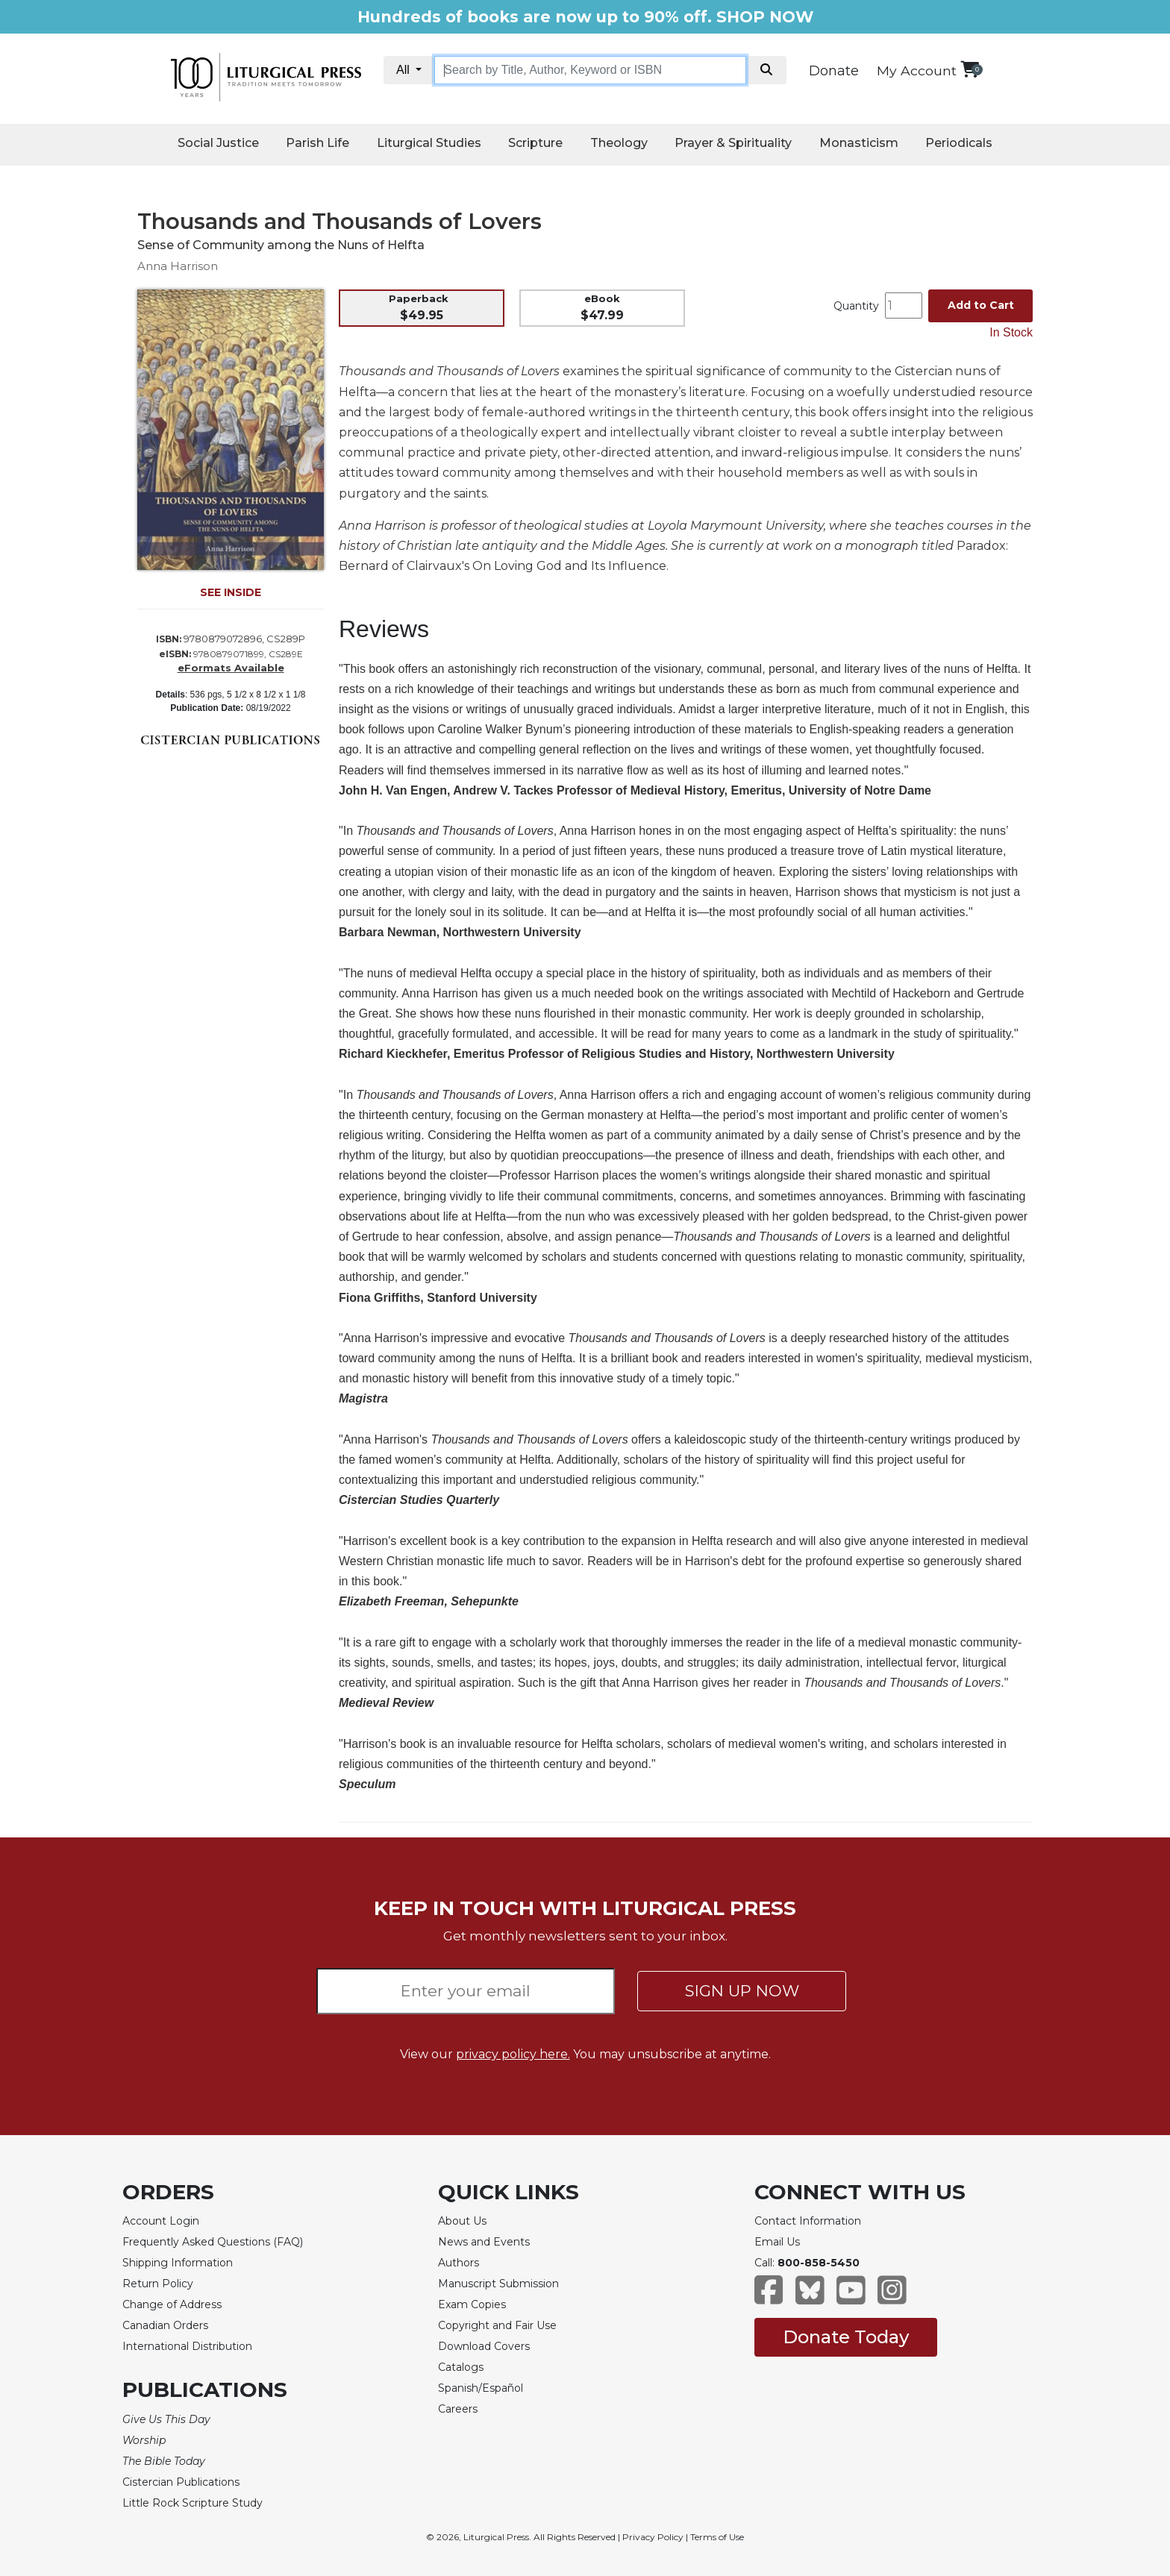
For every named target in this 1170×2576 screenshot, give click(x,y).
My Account (917, 70)
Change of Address (172, 2304)
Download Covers (484, 2346)
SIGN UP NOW (742, 1990)
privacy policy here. (513, 2054)
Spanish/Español (480, 2388)
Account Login (160, 2221)
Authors (458, 2262)
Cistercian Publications (181, 2482)
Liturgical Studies (429, 143)
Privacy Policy (652, 2536)
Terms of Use (717, 2536)
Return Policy (157, 2283)
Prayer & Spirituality (733, 143)
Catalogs (461, 2367)
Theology (619, 143)
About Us (462, 2221)
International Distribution (187, 2346)
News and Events (484, 2241)
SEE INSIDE (230, 592)
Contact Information (807, 2221)
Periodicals (958, 143)
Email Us (777, 2241)
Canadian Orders (165, 2325)
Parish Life (317, 143)
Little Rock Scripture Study (192, 2503)
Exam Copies (472, 2304)
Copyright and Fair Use (497, 2325)
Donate (834, 71)
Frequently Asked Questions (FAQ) (212, 2241)
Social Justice (218, 143)
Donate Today (846, 2337)
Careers (458, 2409)
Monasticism (858, 143)
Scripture (535, 143)
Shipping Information (177, 2262)
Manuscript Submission (498, 2283)
